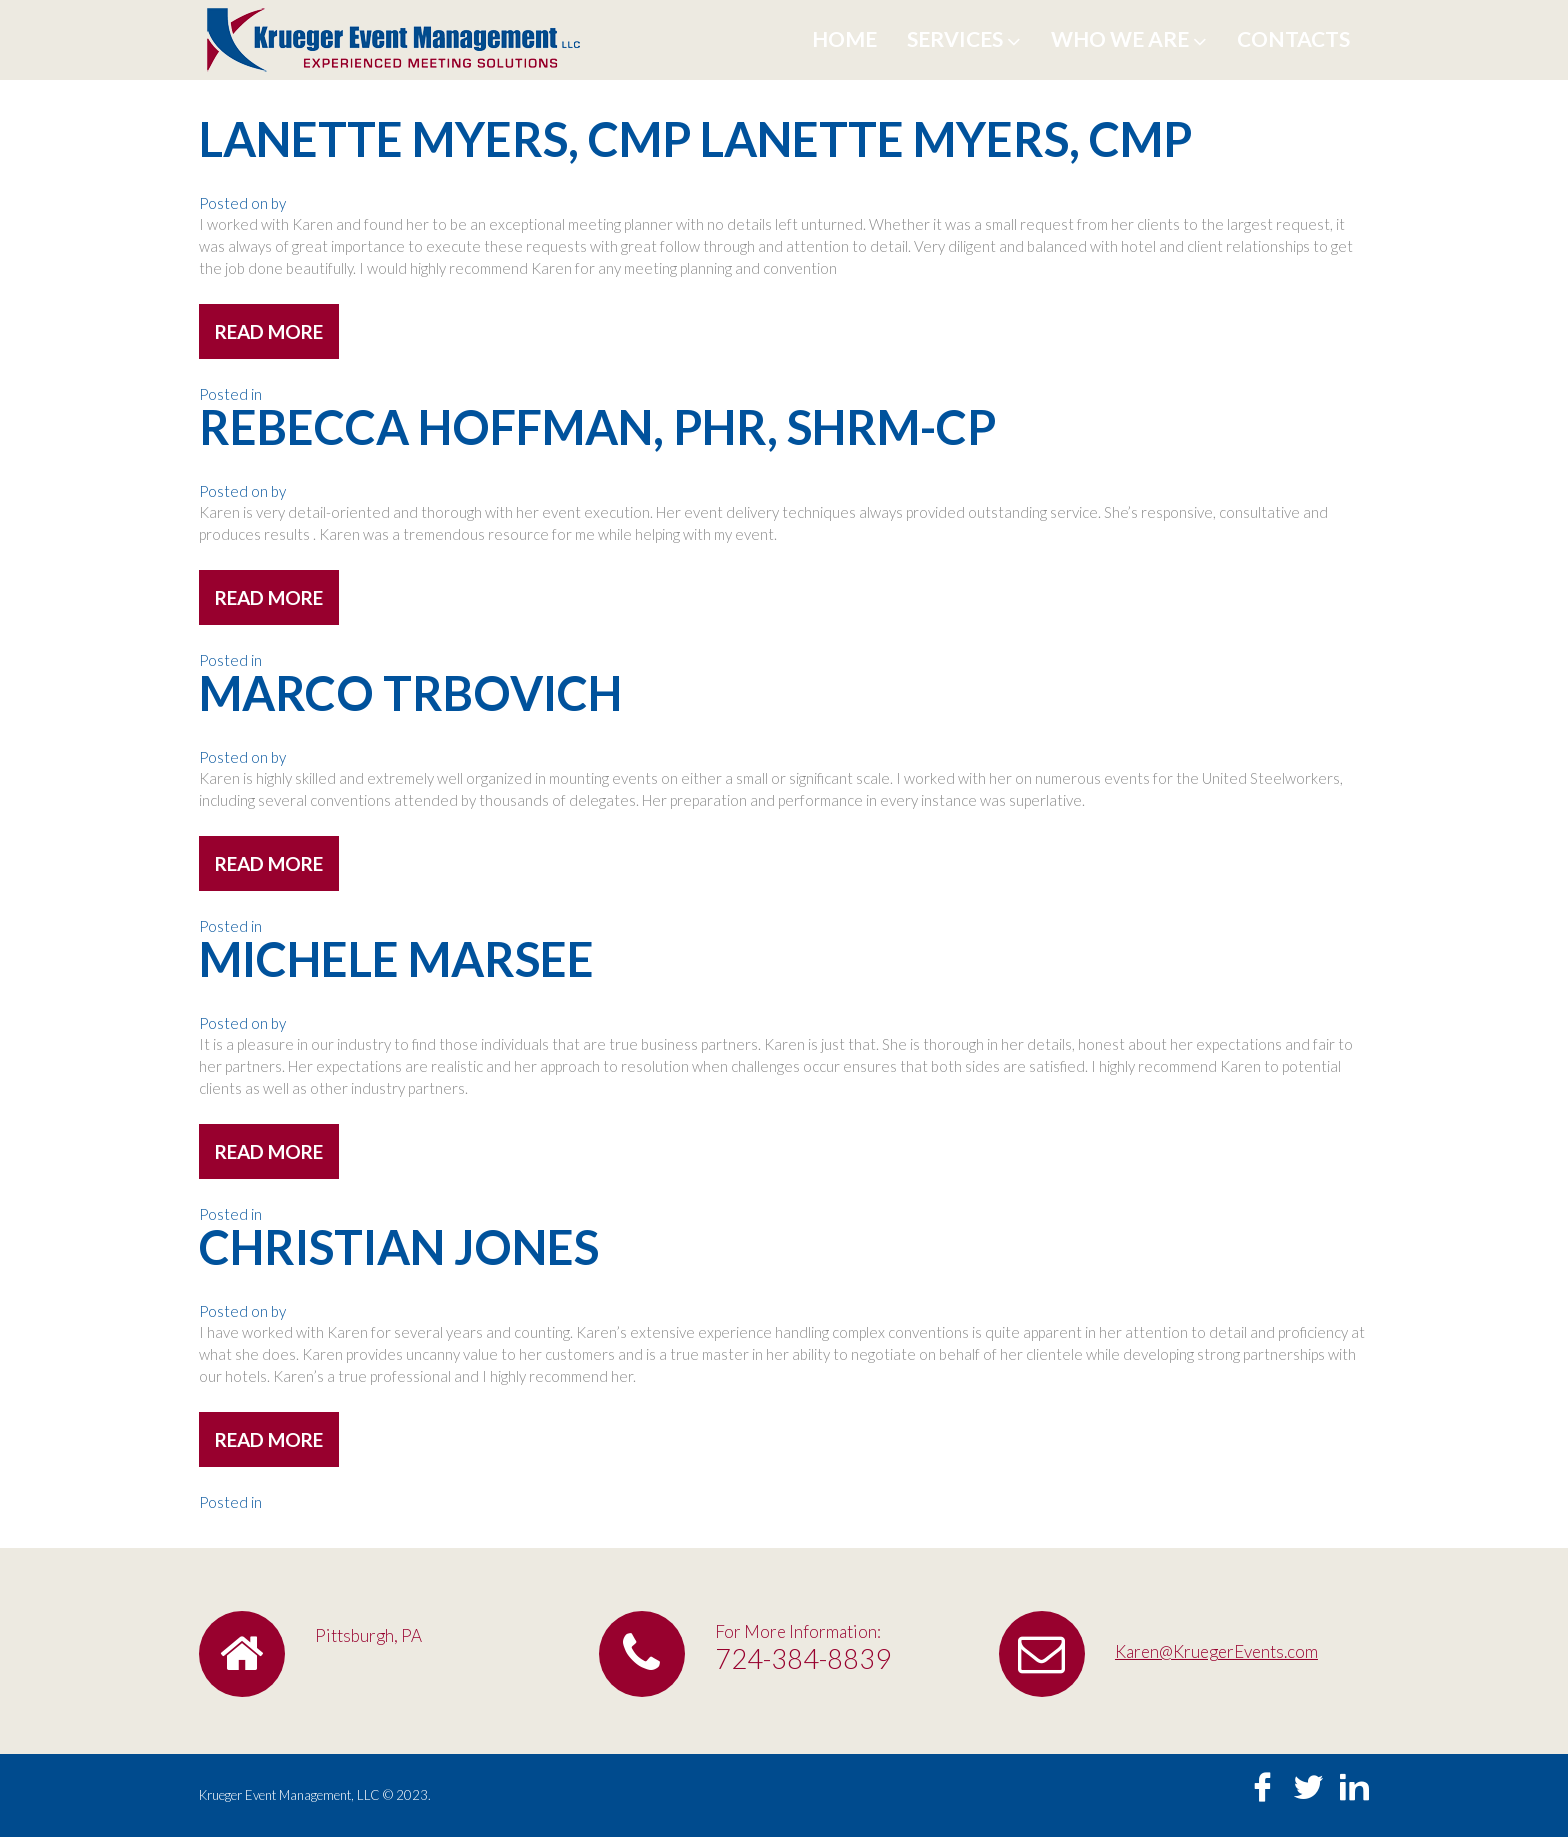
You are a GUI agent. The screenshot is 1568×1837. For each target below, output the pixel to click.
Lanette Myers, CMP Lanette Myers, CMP (695, 139)
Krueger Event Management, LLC (289, 1795)
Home (844, 38)
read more (269, 331)
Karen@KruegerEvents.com (1216, 1651)
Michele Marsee (396, 959)
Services (964, 39)
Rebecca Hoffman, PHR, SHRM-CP (597, 427)
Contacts (1293, 38)
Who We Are (1129, 39)
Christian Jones (399, 1247)
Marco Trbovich (410, 693)
